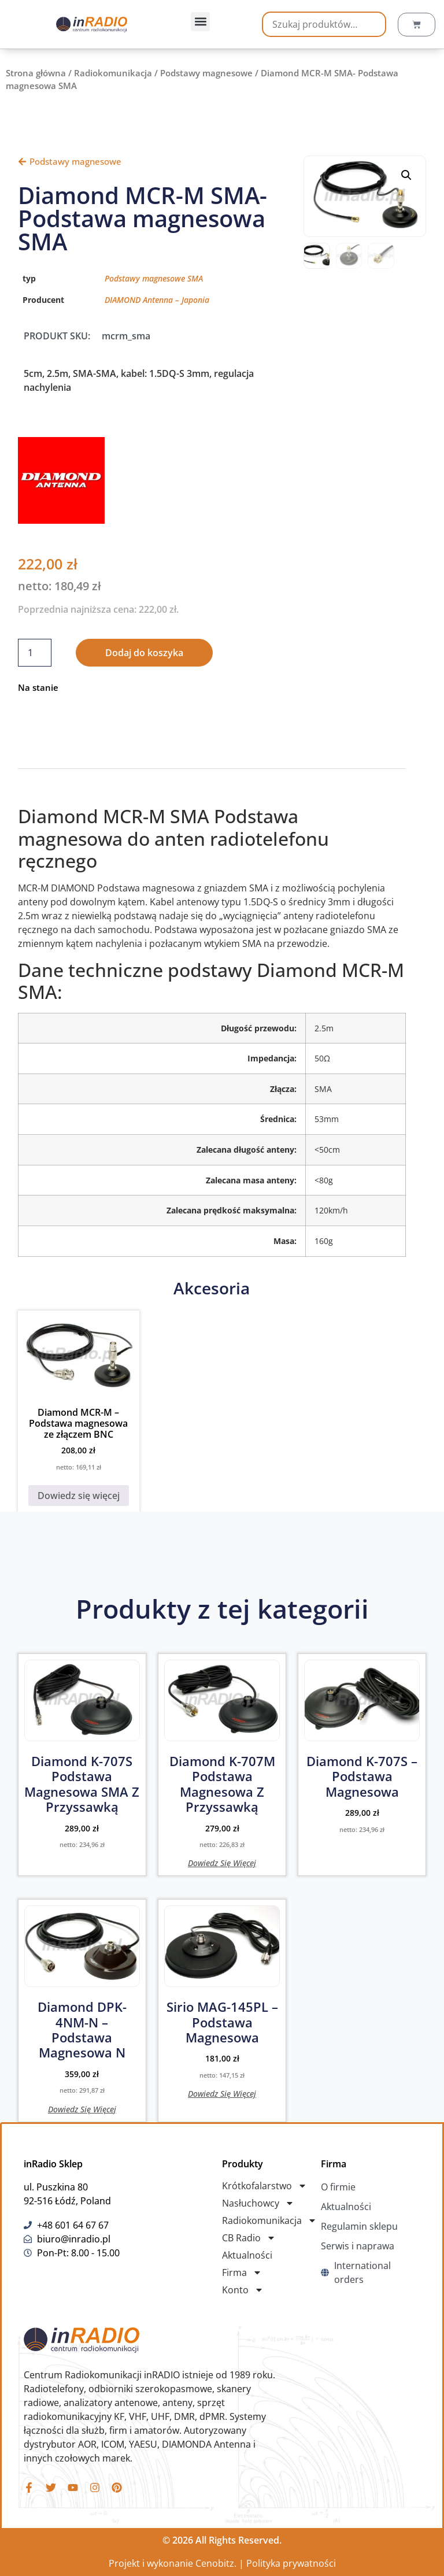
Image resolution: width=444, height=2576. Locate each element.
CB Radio (249, 2238)
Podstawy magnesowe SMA (154, 278)
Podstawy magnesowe (206, 73)
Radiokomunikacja (113, 73)
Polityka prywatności (291, 2563)
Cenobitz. (215, 2563)
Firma (242, 2272)
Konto (243, 2290)
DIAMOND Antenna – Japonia (157, 299)
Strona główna (36, 73)
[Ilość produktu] (34, 653)
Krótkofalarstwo (264, 2186)
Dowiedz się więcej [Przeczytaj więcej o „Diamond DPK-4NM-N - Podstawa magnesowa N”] (82, 2109)
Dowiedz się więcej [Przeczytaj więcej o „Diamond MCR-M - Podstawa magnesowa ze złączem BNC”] (79, 1495)
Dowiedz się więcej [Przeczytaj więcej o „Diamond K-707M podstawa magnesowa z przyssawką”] (222, 1862)
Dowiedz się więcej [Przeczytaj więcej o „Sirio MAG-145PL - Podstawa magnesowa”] (222, 2093)
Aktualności (247, 2255)
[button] (200, 21)
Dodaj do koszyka (144, 652)
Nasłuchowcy (258, 2203)
